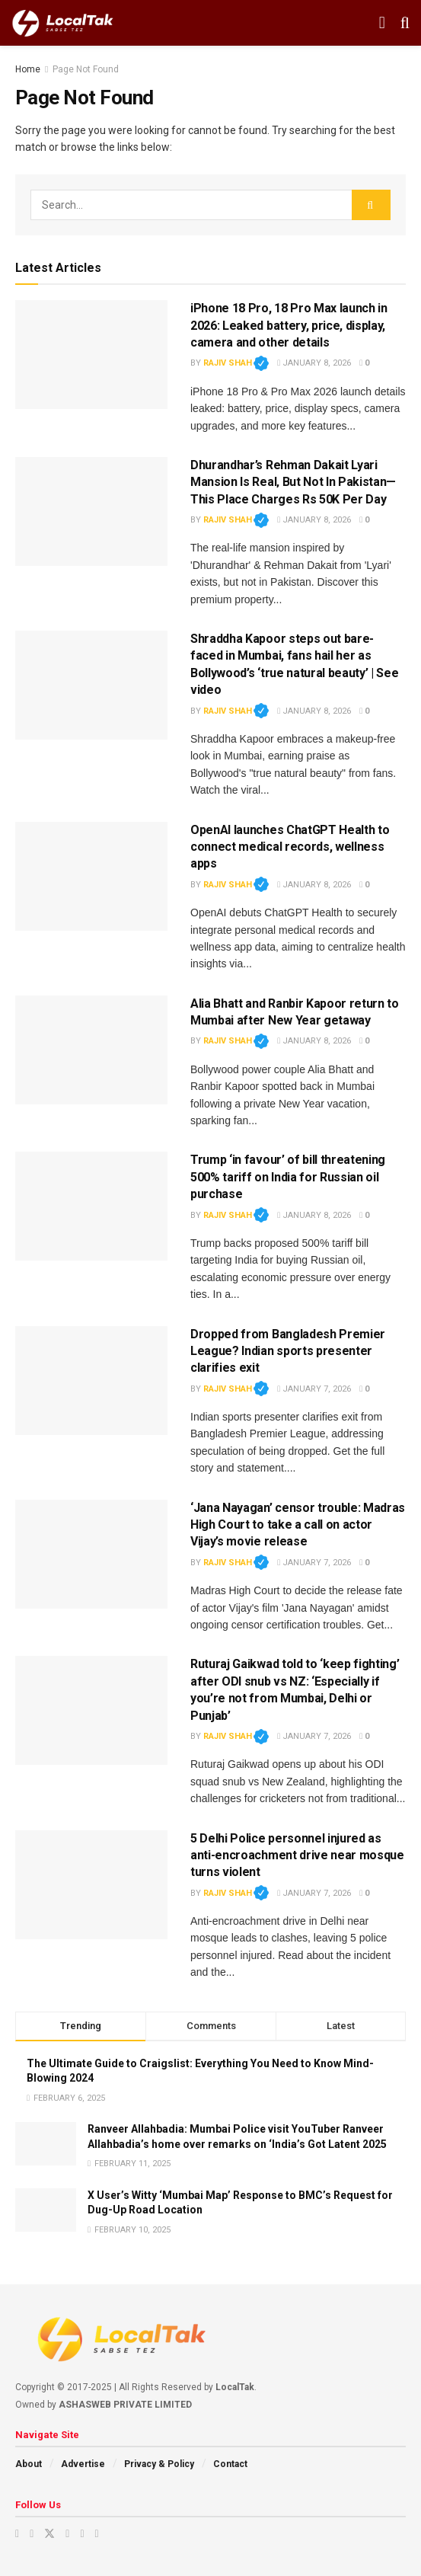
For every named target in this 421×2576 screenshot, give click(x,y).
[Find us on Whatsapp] (97, 2533)
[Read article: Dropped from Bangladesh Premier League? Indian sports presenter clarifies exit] (91, 1380)
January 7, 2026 (314, 1389)
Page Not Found (86, 69)
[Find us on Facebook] (67, 2533)
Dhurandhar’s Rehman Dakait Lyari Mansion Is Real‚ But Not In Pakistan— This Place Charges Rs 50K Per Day (293, 482)
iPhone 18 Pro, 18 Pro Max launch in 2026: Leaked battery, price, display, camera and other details (289, 325)
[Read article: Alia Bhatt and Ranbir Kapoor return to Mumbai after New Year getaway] (91, 1050)
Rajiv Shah (236, 363)
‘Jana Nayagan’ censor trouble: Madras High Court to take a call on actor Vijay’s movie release (297, 1525)
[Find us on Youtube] (17, 2533)
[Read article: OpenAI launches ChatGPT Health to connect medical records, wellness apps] (91, 876)
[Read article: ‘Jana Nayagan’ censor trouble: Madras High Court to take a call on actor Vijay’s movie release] (91, 1554)
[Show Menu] (382, 23)
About (28, 2464)
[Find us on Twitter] (49, 2533)
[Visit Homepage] (62, 23)
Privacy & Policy (159, 2464)
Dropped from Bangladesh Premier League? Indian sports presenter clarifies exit (287, 1351)
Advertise (83, 2464)
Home (27, 69)
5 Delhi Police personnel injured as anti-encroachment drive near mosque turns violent (297, 1855)
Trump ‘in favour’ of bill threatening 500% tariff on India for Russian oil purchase (287, 1176)
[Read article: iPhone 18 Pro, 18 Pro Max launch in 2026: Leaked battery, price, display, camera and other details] (91, 354)
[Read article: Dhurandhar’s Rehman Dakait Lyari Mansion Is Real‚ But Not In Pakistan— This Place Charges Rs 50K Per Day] (91, 511)
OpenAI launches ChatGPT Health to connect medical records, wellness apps (289, 847)
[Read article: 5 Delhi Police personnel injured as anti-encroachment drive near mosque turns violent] (91, 1884)
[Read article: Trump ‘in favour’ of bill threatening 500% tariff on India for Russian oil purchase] (91, 1206)
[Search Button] (405, 23)
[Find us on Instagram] (31, 2533)
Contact (230, 2464)
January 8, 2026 (314, 363)
